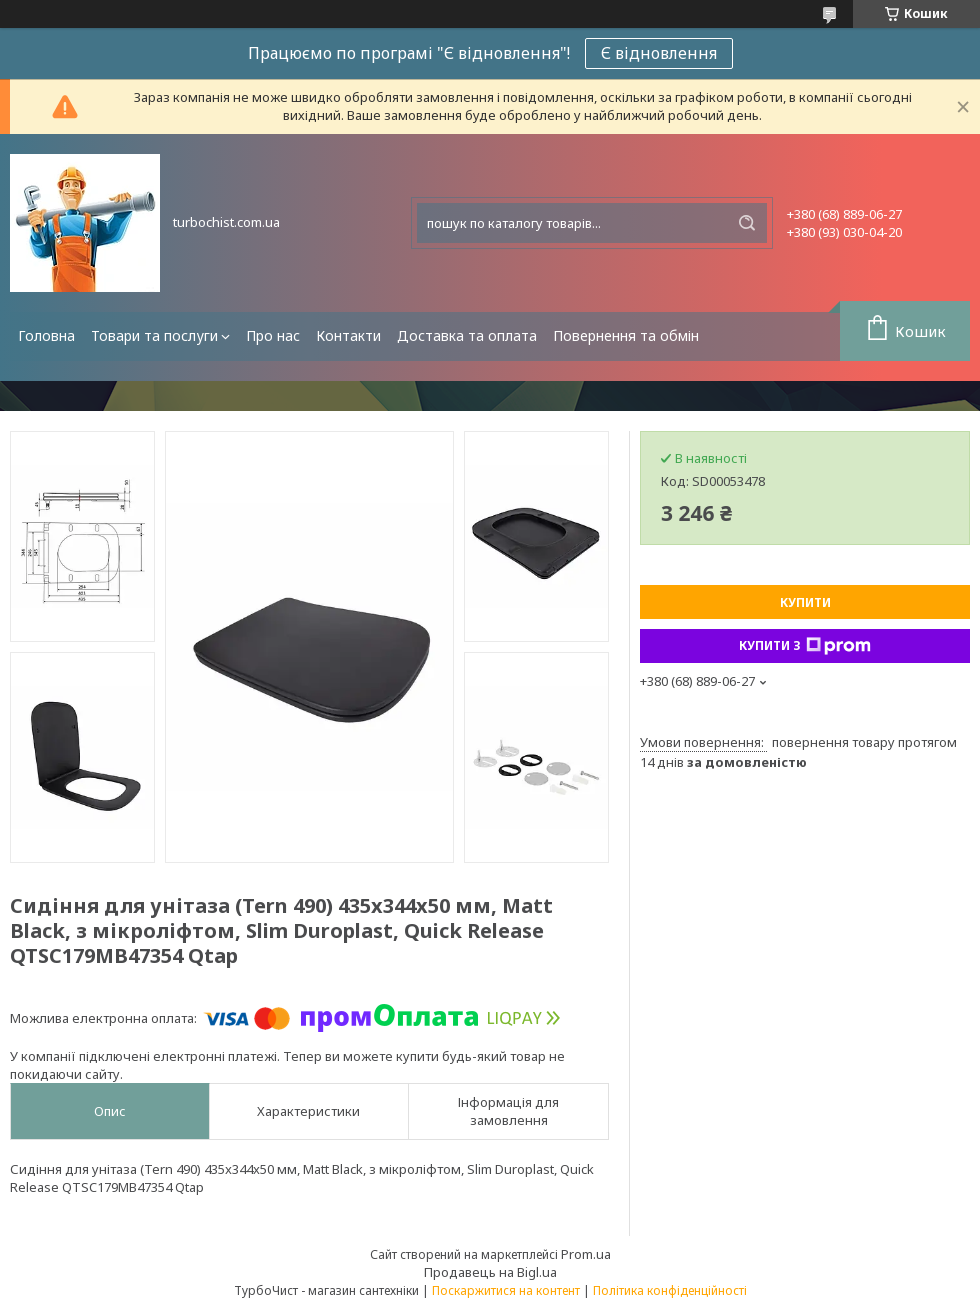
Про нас (273, 335)
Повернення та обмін (626, 335)
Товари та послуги (154, 335)
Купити (805, 602)
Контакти (348, 335)
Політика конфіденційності (670, 1290)
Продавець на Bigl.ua (490, 1272)
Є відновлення (659, 53)
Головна (46, 335)
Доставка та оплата (467, 335)
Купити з (805, 646)
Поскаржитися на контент (506, 1290)
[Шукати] (747, 223)
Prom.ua (586, 1254)
